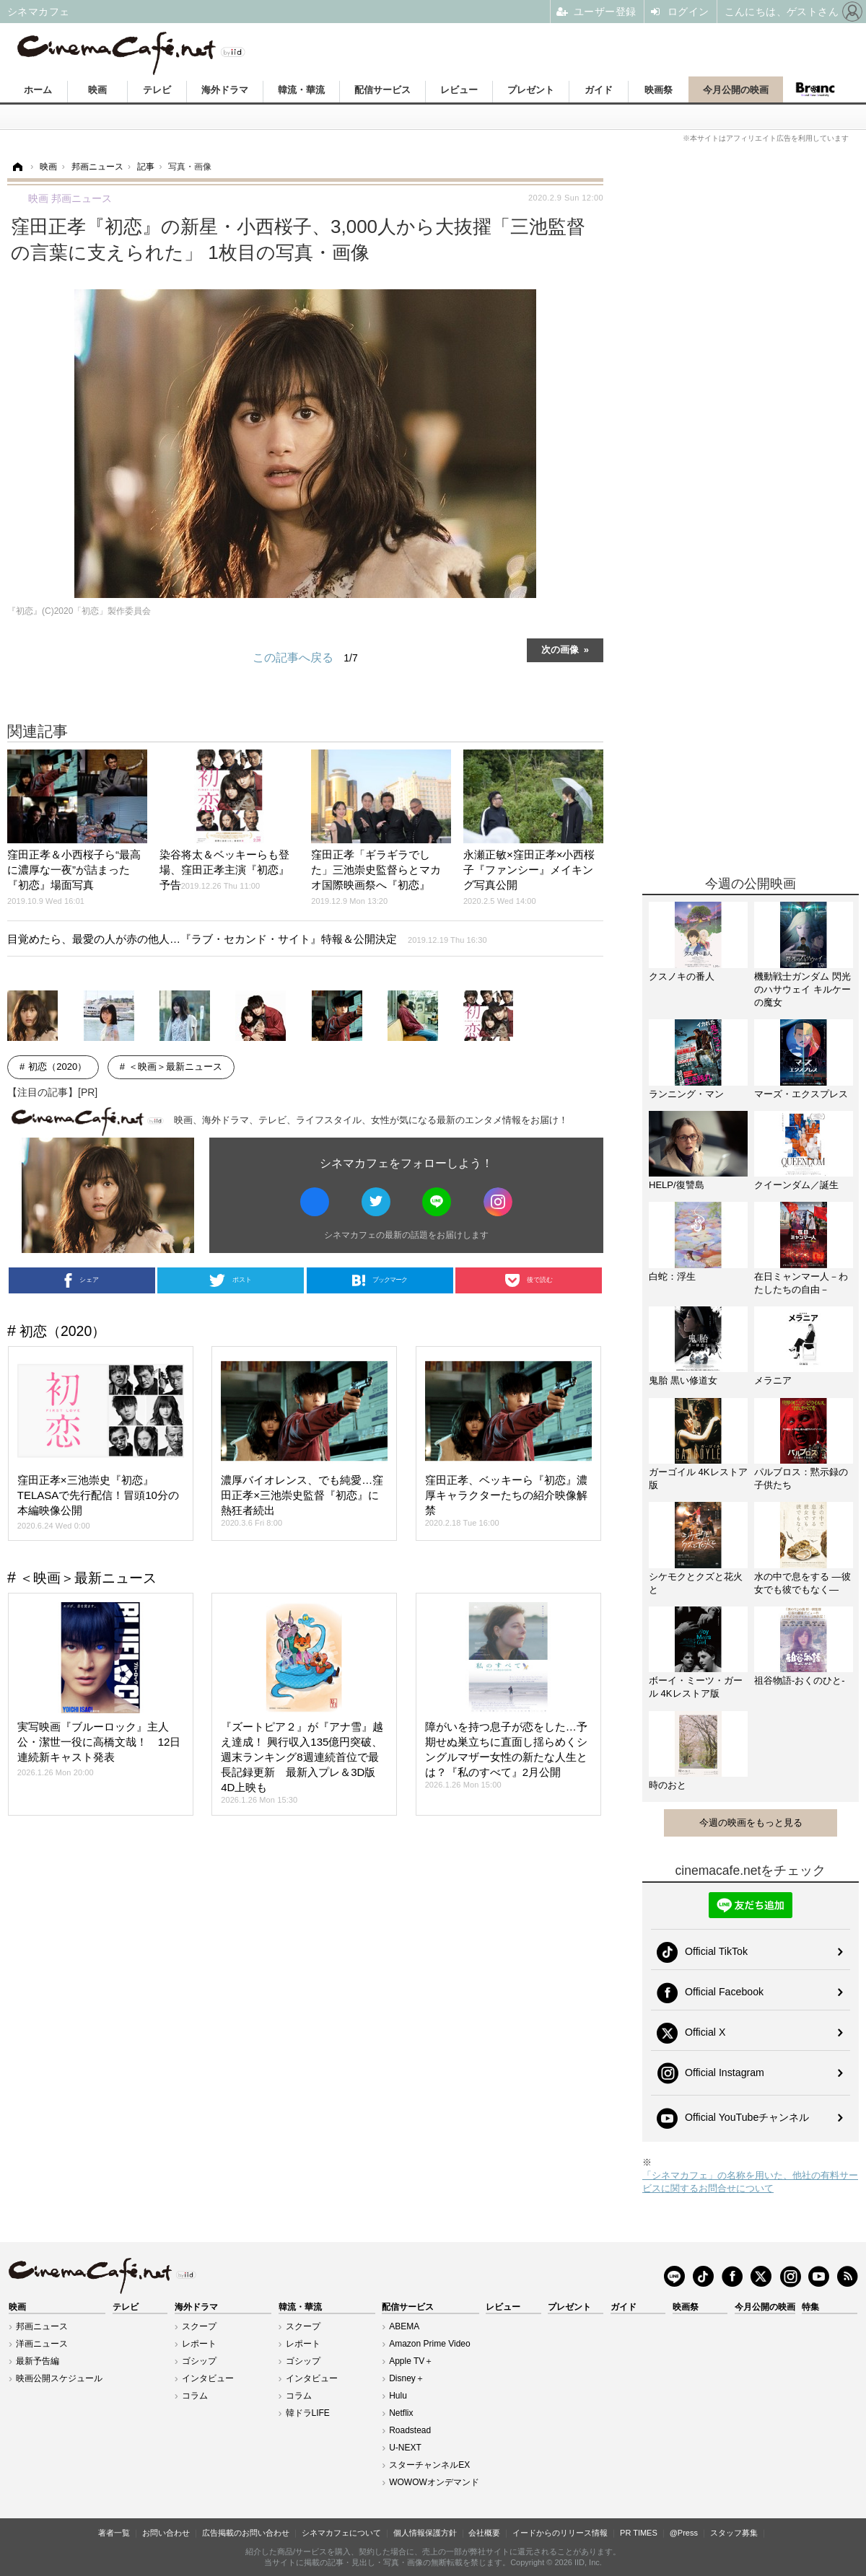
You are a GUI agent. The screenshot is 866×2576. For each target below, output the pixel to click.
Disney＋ (406, 2378)
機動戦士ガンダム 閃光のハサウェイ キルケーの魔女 (802, 989)
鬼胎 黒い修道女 (683, 1380)
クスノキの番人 (681, 976)
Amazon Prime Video (430, 2344)
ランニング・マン (686, 1094)
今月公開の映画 (736, 89)
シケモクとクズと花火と (696, 1583)
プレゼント (530, 89)
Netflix (401, 2413)
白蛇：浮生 (672, 1276)
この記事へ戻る (305, 658)
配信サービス (382, 89)
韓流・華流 (301, 89)
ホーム (38, 89)
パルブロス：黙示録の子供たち (801, 1478)
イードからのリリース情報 (560, 2532)
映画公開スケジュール (59, 2378)
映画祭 (658, 89)
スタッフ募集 (734, 2532)
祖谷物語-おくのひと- (799, 1680)
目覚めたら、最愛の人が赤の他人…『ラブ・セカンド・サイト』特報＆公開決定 (247, 939)
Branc (815, 89)
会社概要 (484, 2532)
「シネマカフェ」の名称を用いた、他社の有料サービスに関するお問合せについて (750, 2182)
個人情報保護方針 (425, 2532)
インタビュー (208, 2378)
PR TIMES (638, 2532)
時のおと (667, 1785)
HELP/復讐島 (676, 1184)
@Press (684, 2532)
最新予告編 (37, 2361)
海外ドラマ (224, 89)
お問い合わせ (166, 2532)
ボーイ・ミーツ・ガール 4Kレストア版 (696, 1687)
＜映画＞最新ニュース (175, 1066)
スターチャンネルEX (429, 2465)
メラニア (773, 1380)
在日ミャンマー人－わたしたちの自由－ (801, 1283)
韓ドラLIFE (308, 2413)
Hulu (398, 2396)
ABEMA (404, 2326)
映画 (97, 89)
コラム (195, 2396)
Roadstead (410, 2430)
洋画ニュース (42, 2344)
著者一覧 (114, 2532)
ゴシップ (199, 2361)
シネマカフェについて (341, 2532)
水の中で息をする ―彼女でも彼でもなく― (802, 1583)
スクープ (199, 2326)
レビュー (459, 89)
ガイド (599, 89)
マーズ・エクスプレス (801, 1094)
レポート (199, 2344)
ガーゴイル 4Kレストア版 (698, 1478)
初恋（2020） (57, 1066)
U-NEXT (405, 2448)
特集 (810, 2307)
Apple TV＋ (411, 2361)
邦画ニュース (42, 2326)
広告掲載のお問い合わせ (245, 2532)
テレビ (157, 89)
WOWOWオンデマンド (434, 2482)
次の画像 (560, 649)
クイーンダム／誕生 (796, 1184)
